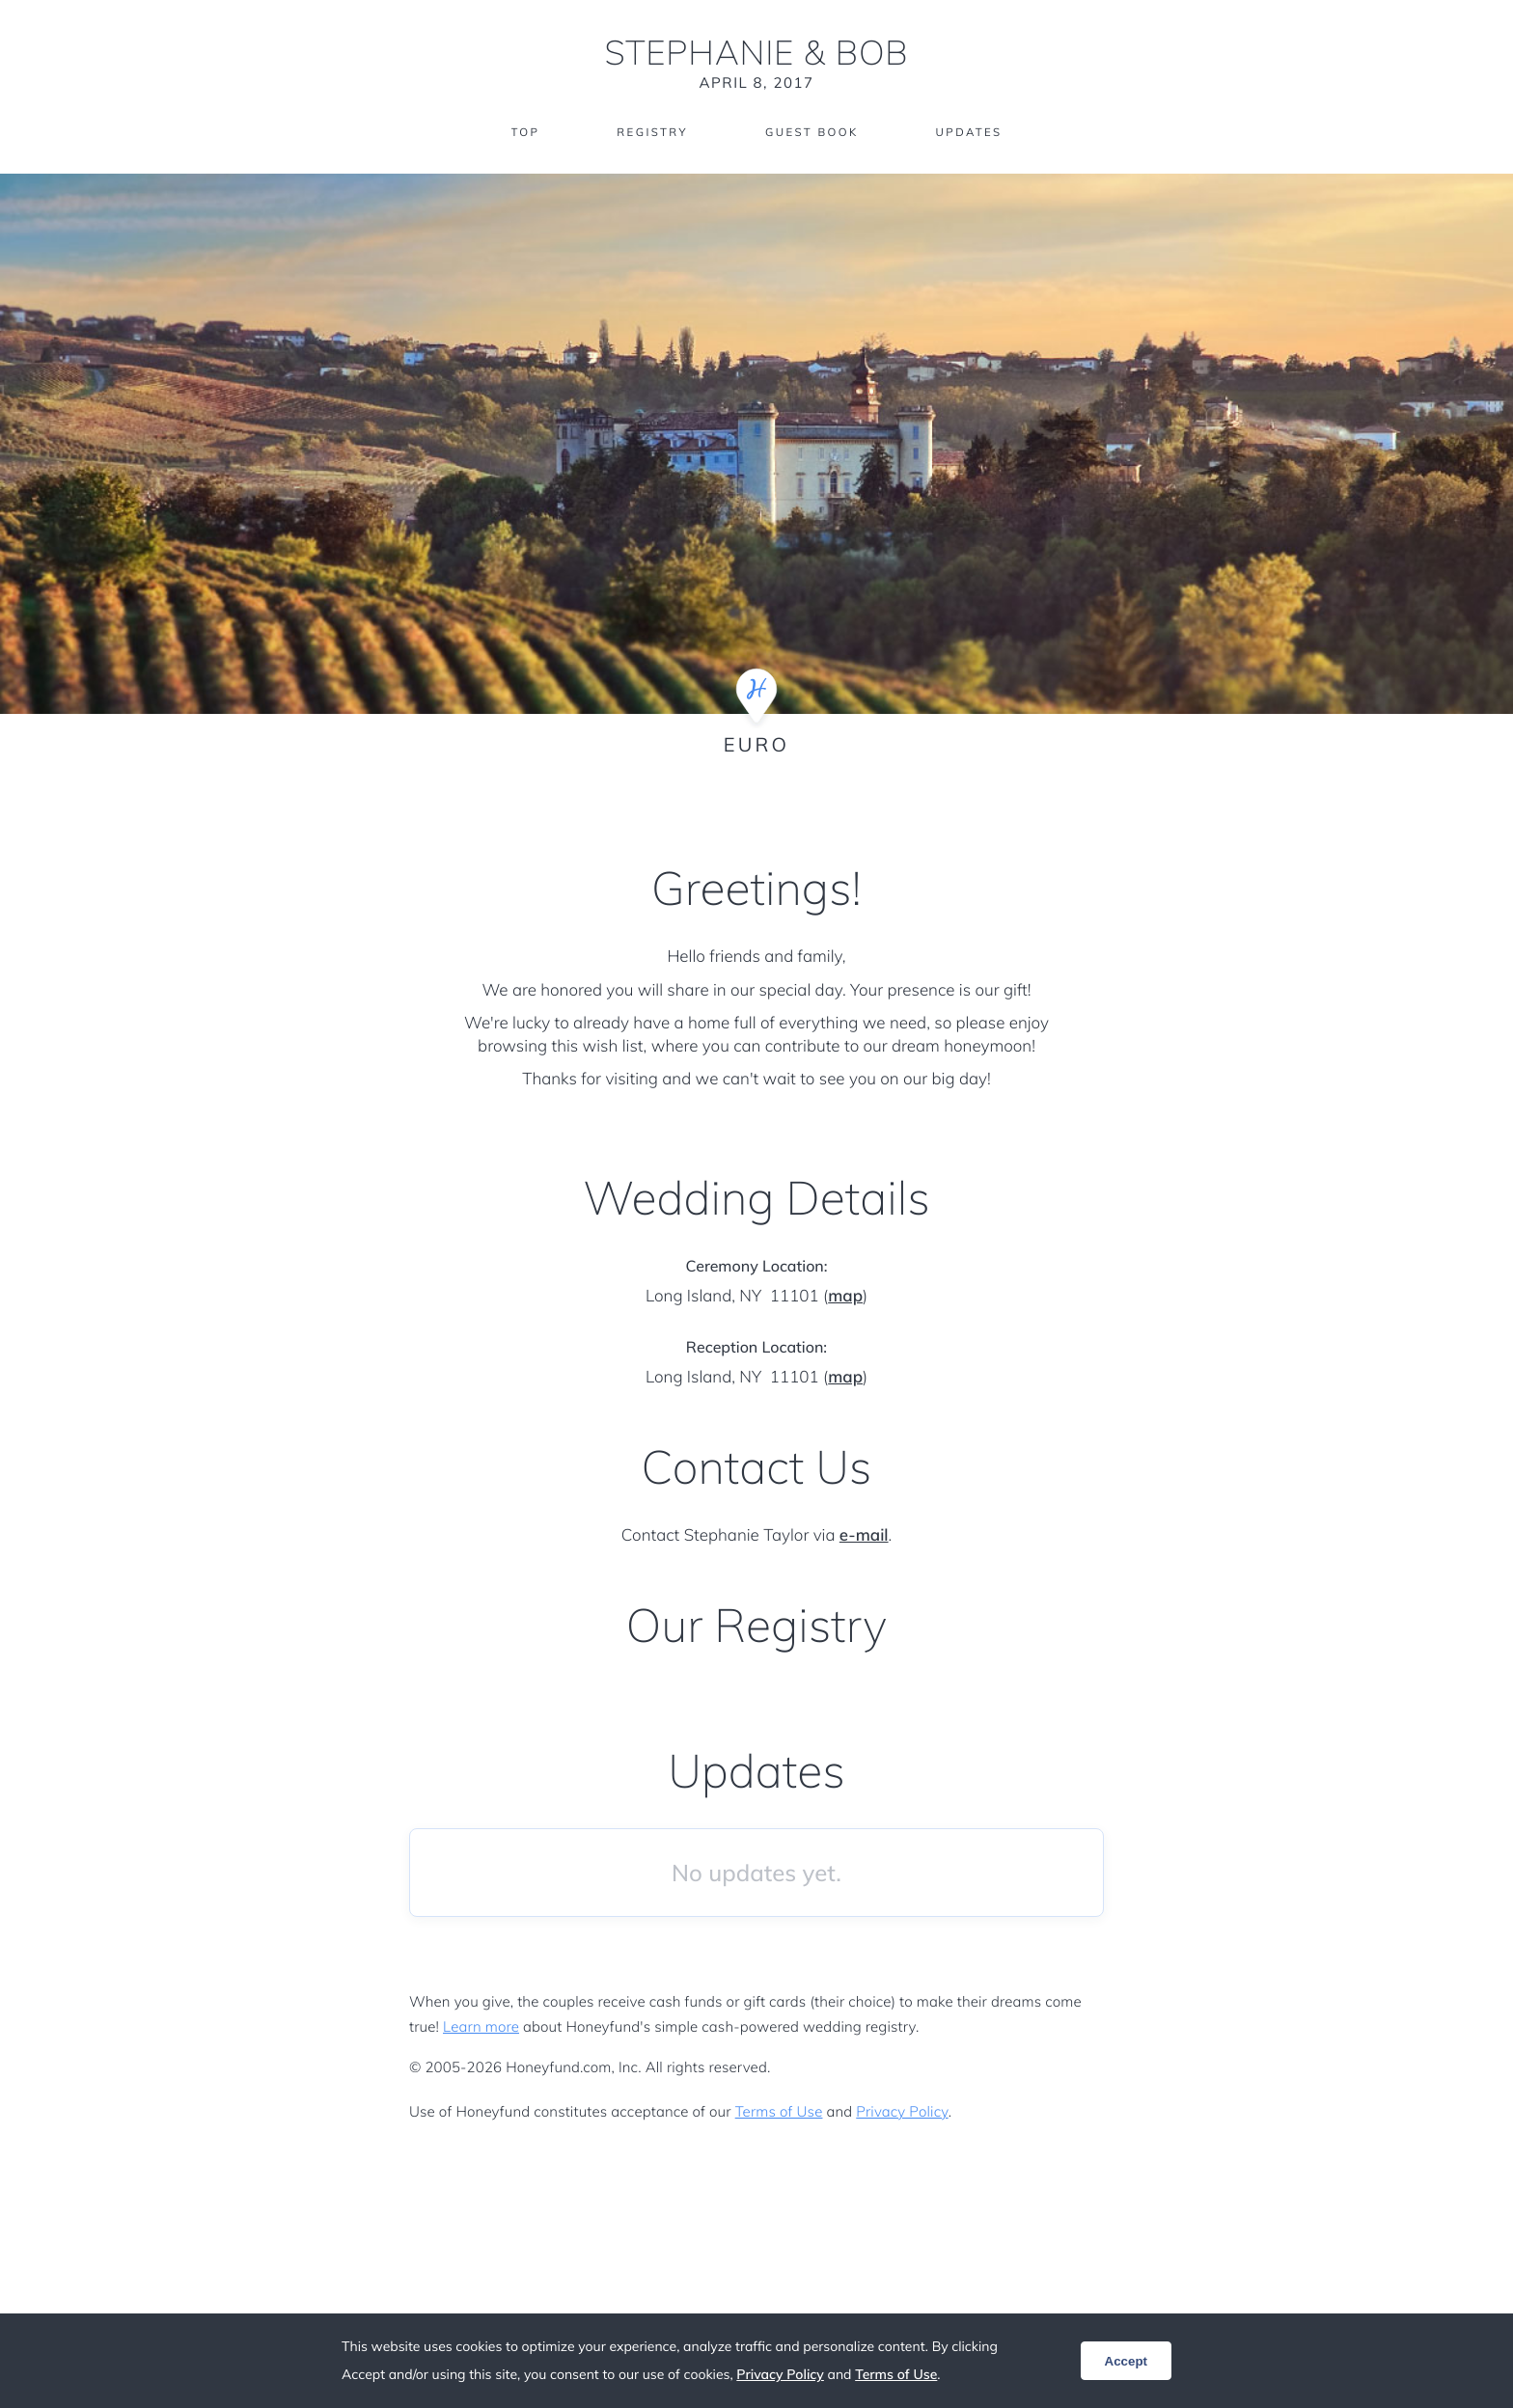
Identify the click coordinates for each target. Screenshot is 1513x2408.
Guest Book (812, 132)
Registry (649, 132)
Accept (1126, 2361)
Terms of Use (779, 2111)
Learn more (481, 2026)
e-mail (864, 1535)
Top (521, 132)
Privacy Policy (902, 2111)
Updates (972, 132)
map (845, 1296)
